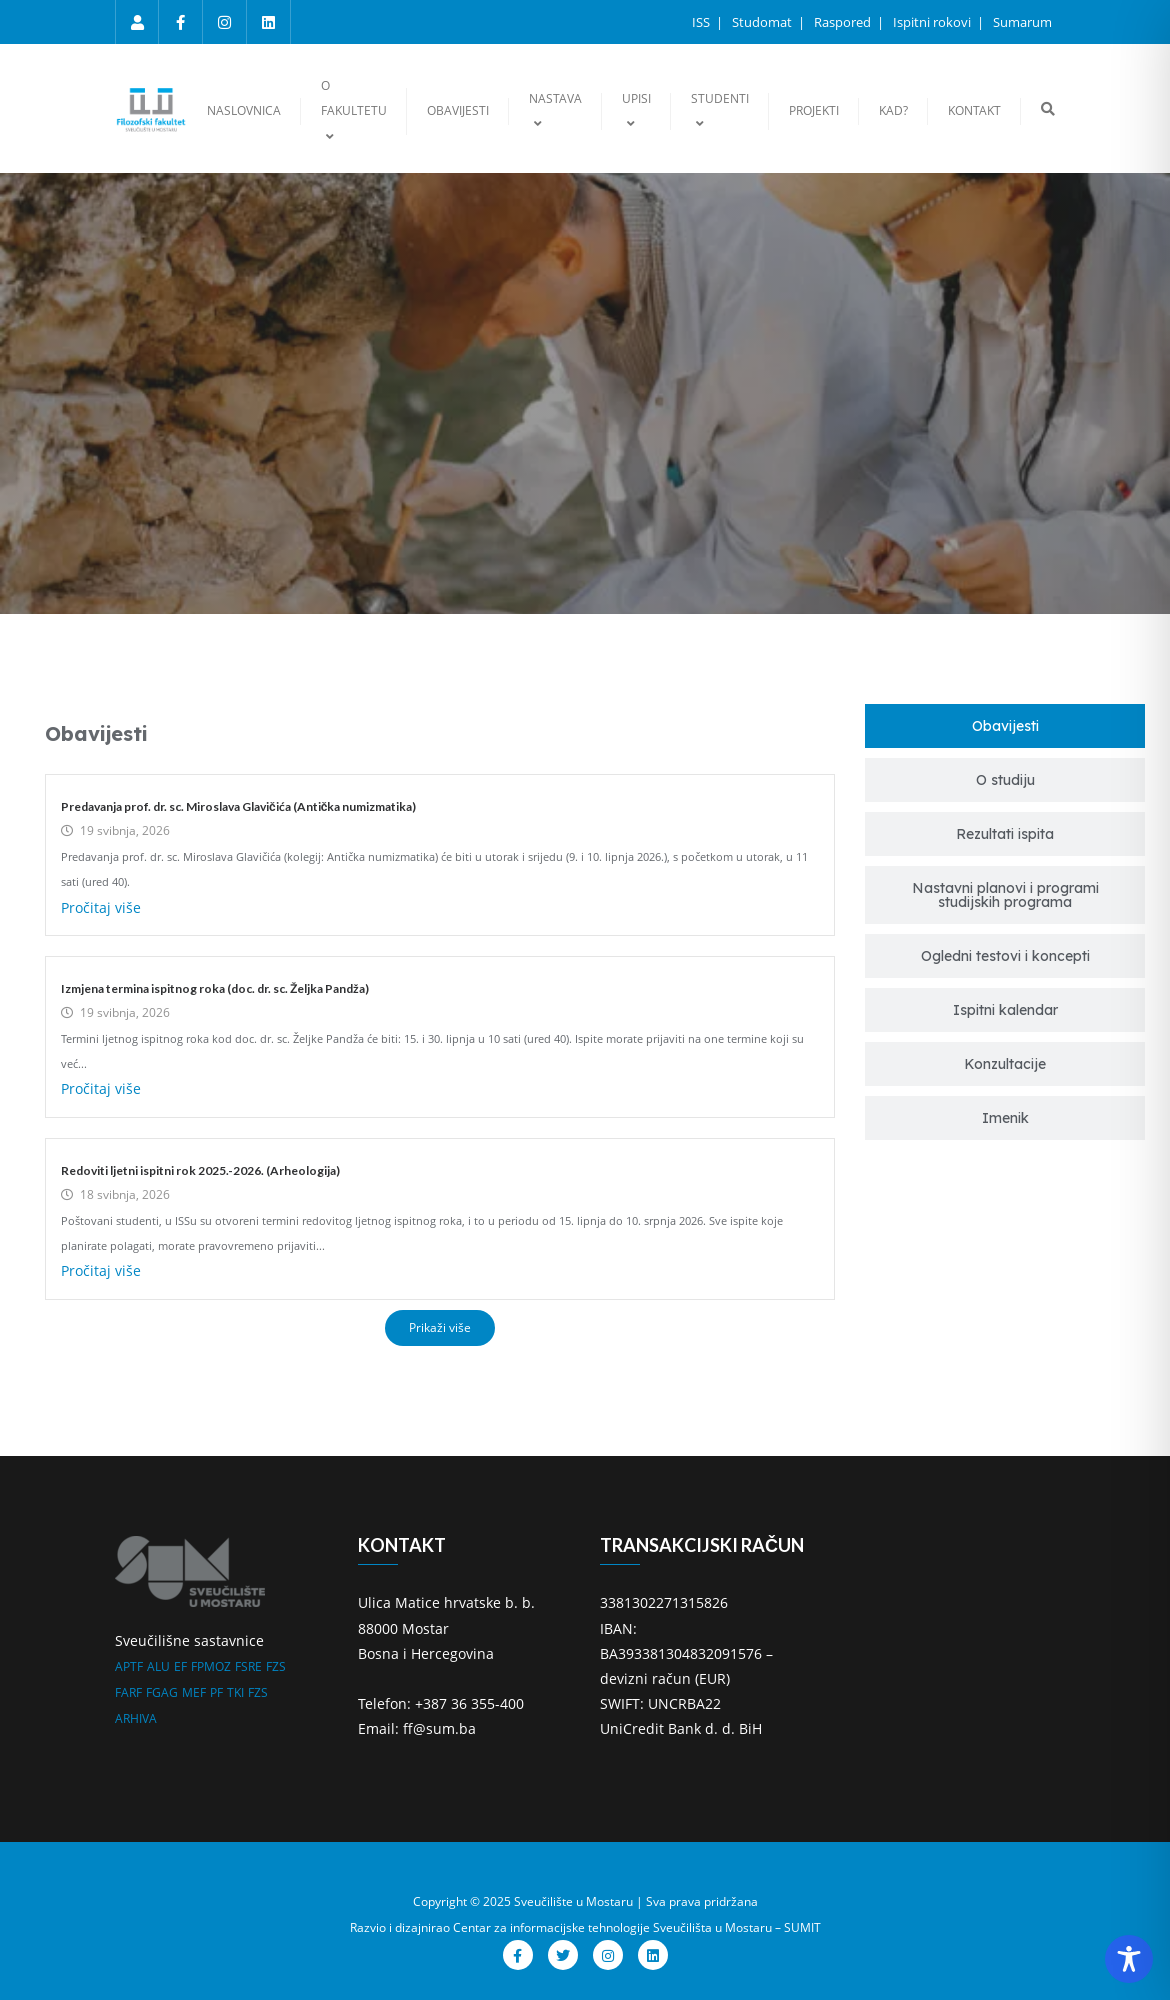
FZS (276, 1666)
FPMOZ (211, 1666)
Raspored (844, 22)
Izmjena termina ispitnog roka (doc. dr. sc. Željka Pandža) (215, 988)
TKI (235, 1692)
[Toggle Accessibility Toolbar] (1129, 1959)
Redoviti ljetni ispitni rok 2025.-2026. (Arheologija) (200, 1170)
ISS (702, 22)
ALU (158, 1666)
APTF (129, 1666)
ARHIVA (136, 1718)
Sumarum (1022, 22)
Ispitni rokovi (933, 22)
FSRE (248, 1666)
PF (216, 1692)
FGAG (162, 1692)
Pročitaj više (101, 907)
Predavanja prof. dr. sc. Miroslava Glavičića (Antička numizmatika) (238, 806)
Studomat (763, 22)
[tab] (1005, 726)
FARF (128, 1692)
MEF (194, 1692)
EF (180, 1666)
